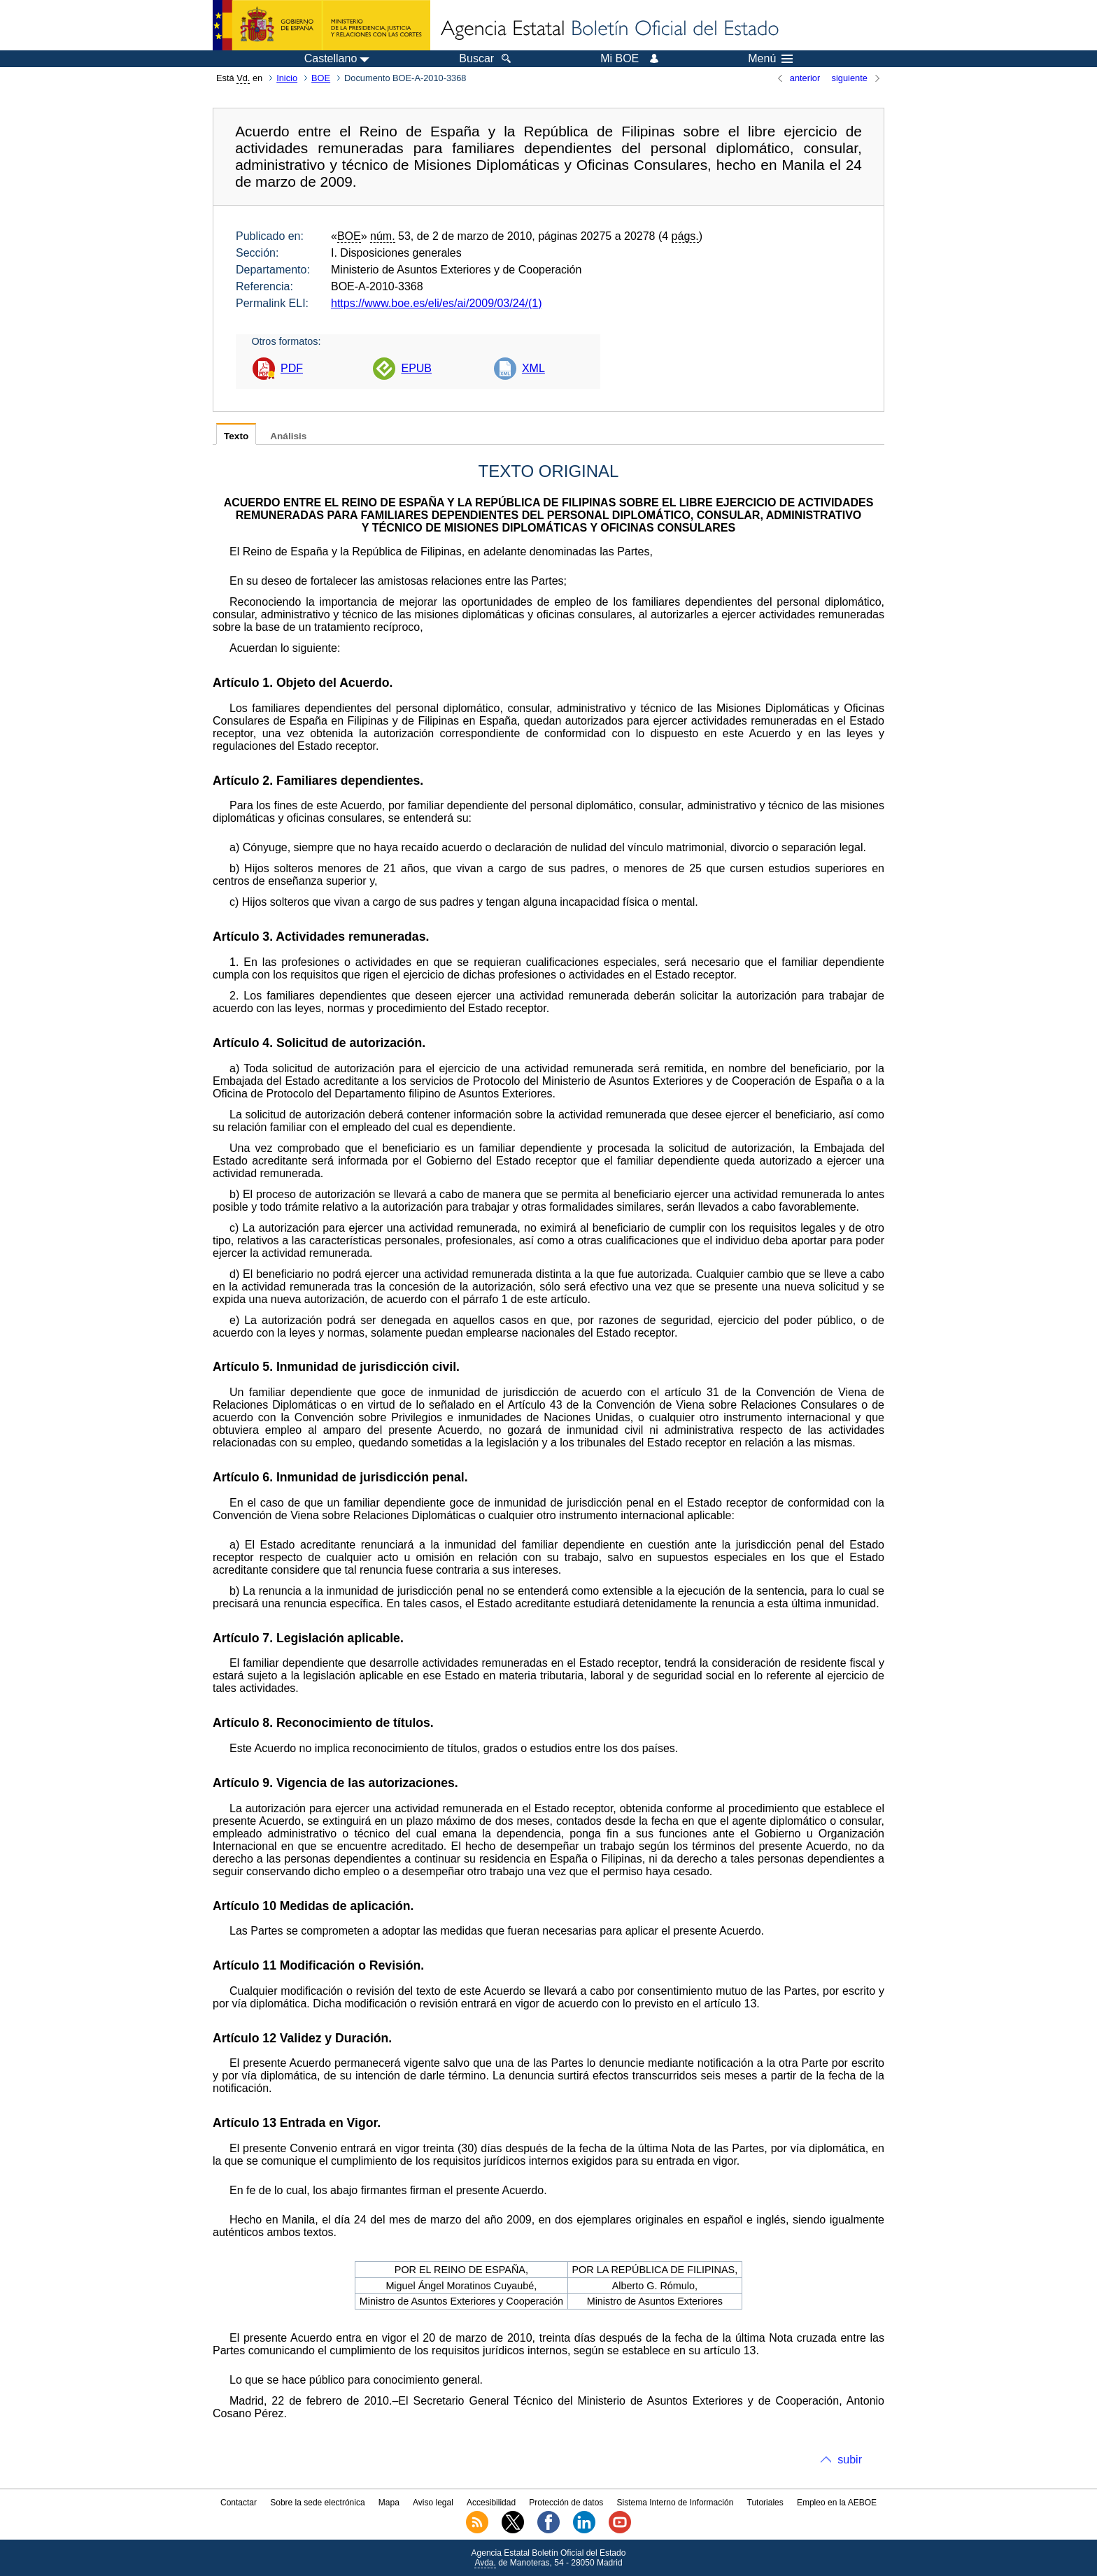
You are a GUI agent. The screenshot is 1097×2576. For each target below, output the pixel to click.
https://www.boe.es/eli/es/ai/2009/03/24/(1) (436, 303)
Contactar (238, 2502)
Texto (236, 436)
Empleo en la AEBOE (837, 2502)
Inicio (286, 78)
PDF (292, 368)
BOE (320, 78)
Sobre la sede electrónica (317, 2502)
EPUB (416, 368)
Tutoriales (765, 2502)
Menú (770, 58)
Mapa (388, 2502)
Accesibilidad (491, 2502)
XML (533, 368)
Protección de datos (566, 2502)
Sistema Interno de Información (675, 2502)
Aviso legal (433, 2502)
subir (849, 2459)
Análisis (288, 436)
